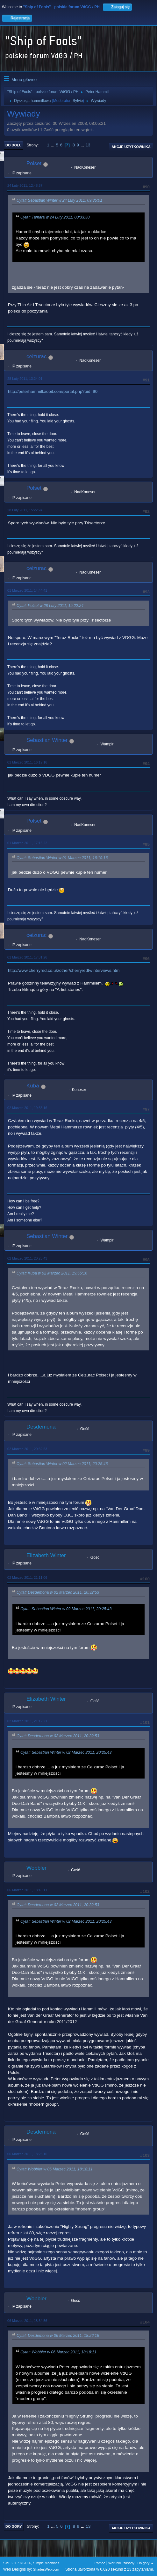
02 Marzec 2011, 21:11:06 (27, 1577)
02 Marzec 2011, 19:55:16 (27, 1108)
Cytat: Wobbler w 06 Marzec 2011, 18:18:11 (55, 2169)
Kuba (32, 1086)
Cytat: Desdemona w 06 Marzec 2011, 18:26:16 (58, 2335)
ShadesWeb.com (46, 2569)
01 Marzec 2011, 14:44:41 (27, 590)
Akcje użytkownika (131, 147)
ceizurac (36, 356)
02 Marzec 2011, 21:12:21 (27, 1721)
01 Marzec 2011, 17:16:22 (27, 843)
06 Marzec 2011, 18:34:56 (27, 2321)
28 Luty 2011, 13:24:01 (24, 378)
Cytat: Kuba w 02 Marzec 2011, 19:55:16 (52, 1273)
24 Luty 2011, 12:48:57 (24, 185)
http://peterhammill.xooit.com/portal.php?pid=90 (52, 391)
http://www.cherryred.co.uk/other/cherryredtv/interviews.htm (63, 970)
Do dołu (13, 145)
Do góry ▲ (146, 2563)
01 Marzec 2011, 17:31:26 (27, 957)
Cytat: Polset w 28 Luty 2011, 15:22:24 (50, 605)
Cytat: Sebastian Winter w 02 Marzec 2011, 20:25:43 (62, 1464)
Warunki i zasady (121, 2563)
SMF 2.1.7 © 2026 (17, 2563)
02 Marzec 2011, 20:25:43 (27, 1258)
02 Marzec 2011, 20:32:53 (27, 1449)
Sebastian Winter (47, 740)
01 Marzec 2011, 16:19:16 (27, 762)
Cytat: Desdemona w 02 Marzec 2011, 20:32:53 (58, 1592)
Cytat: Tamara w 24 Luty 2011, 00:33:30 (54, 217)
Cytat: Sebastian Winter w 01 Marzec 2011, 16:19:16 (62, 858)
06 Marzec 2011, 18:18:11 (27, 1890)
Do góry (13, 2526)
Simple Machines (46, 2563)
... (53, 145)
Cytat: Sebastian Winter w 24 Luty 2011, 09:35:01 (59, 200)
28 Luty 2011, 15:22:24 (24, 510)
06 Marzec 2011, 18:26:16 (27, 2154)
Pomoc (100, 2563)
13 (88, 145)
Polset (33, 163)
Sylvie (78, 100)
